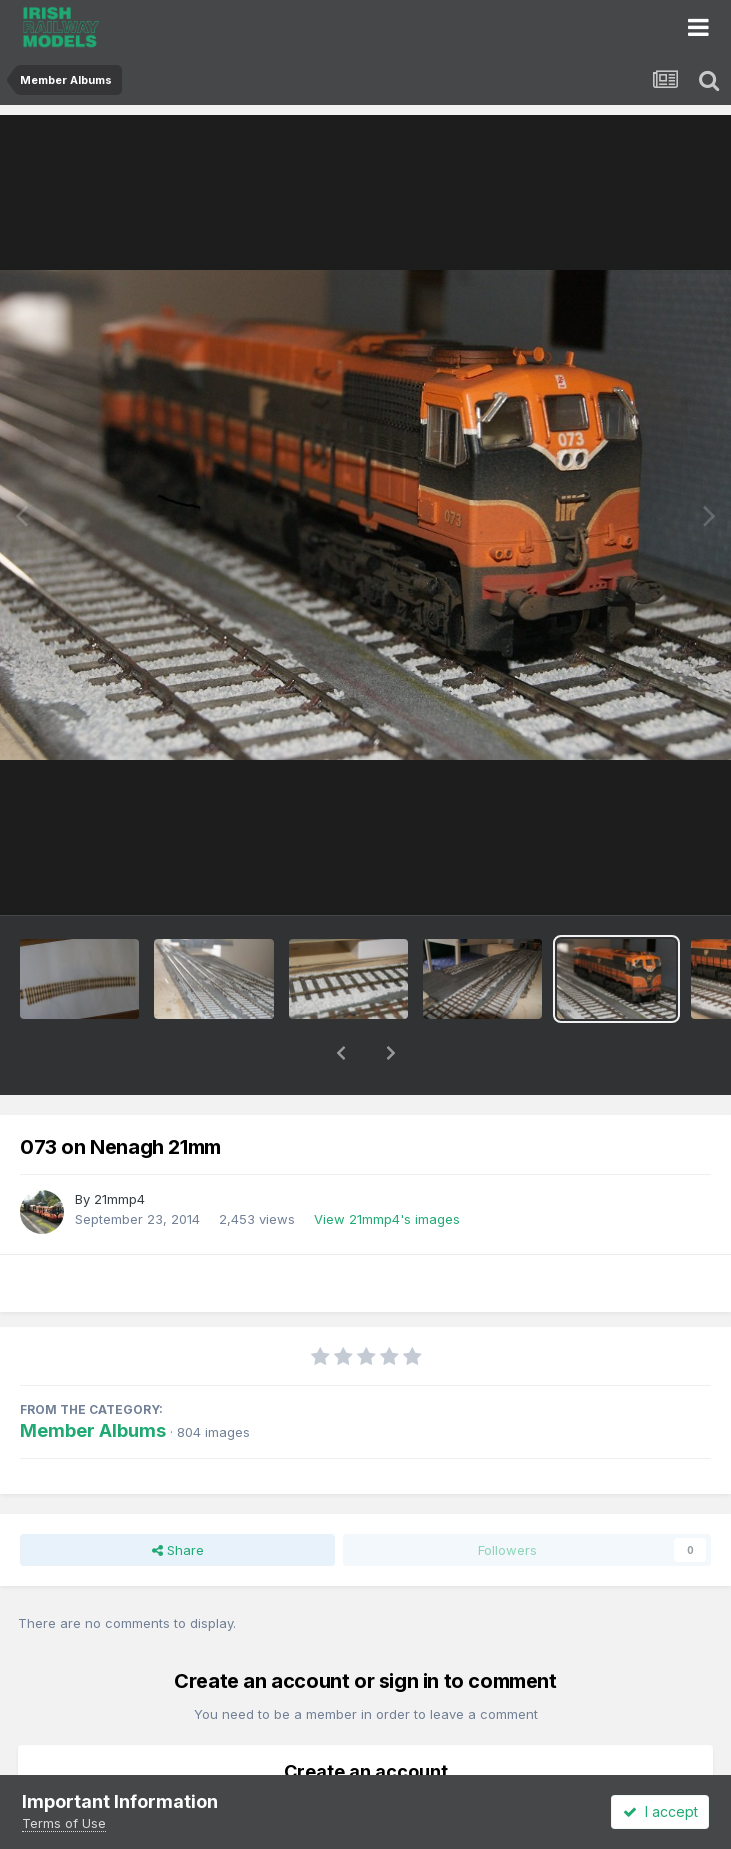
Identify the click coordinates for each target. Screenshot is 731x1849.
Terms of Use (64, 1823)
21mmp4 (119, 1147)
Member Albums (93, 1378)
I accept (660, 1811)
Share (178, 1498)
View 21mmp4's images (387, 1167)
